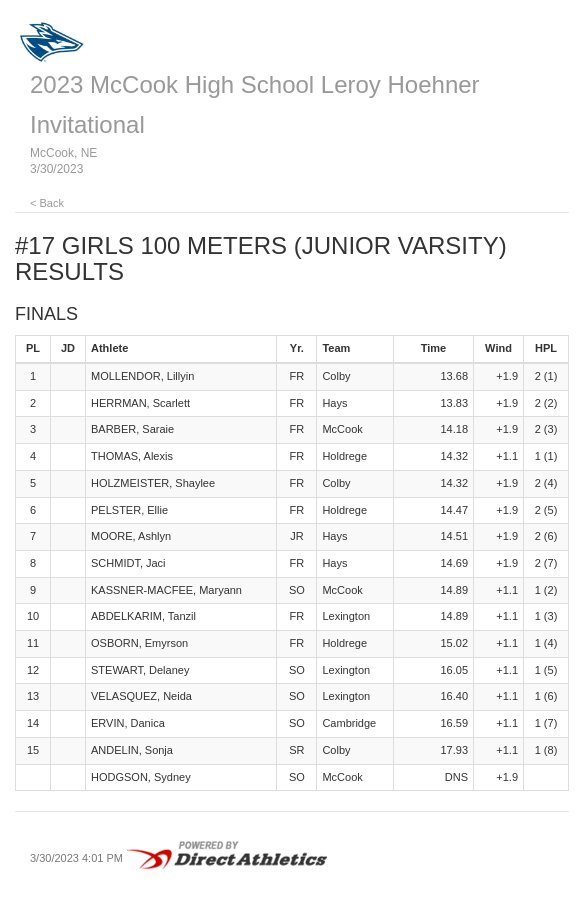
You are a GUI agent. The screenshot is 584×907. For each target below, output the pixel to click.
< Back (47, 203)
